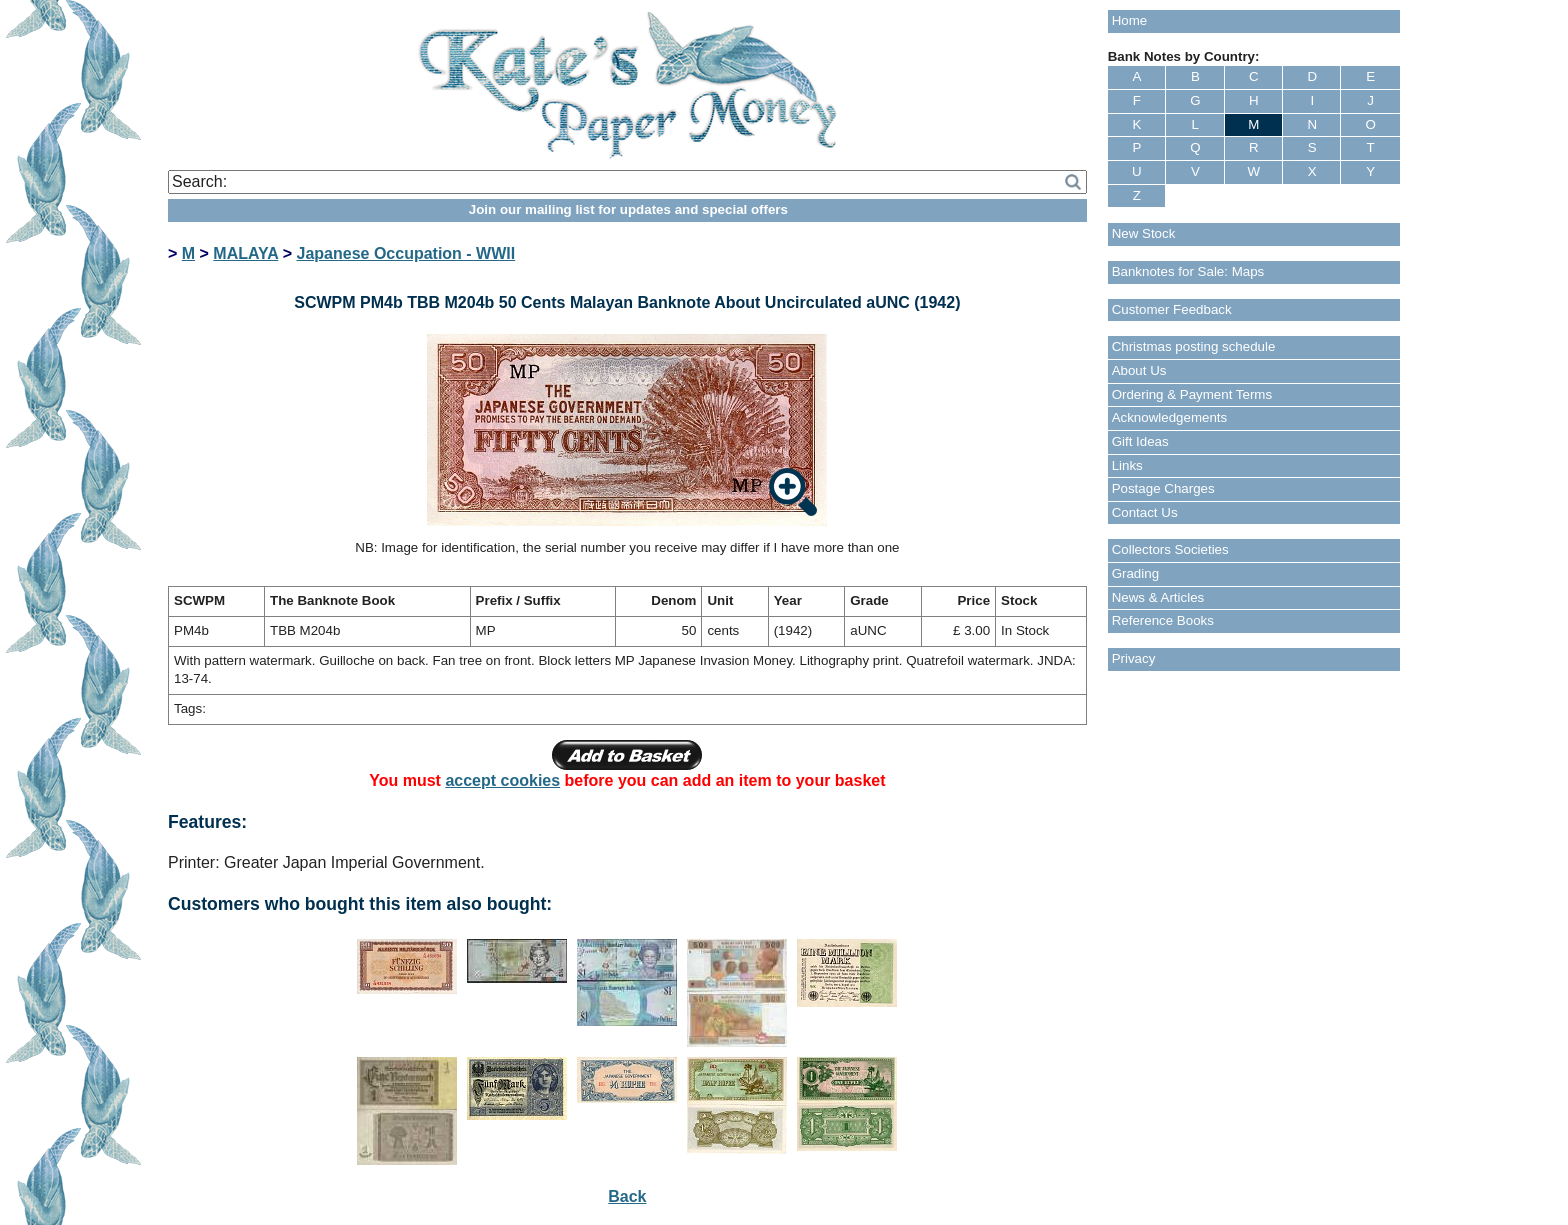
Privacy (1134, 658)
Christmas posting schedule (1194, 346)
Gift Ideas (1140, 441)
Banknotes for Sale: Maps (1188, 271)
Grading (1135, 573)
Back (627, 1196)
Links (1127, 465)
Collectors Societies (1170, 549)
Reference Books (1163, 620)
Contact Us (1145, 512)
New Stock (1144, 233)
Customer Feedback (1172, 309)
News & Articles (1158, 597)
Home (1130, 20)
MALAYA (245, 253)
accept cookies (502, 780)
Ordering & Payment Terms (1192, 394)
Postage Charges (1163, 488)
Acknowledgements (1170, 417)
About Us (1139, 370)
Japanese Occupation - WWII (406, 253)
